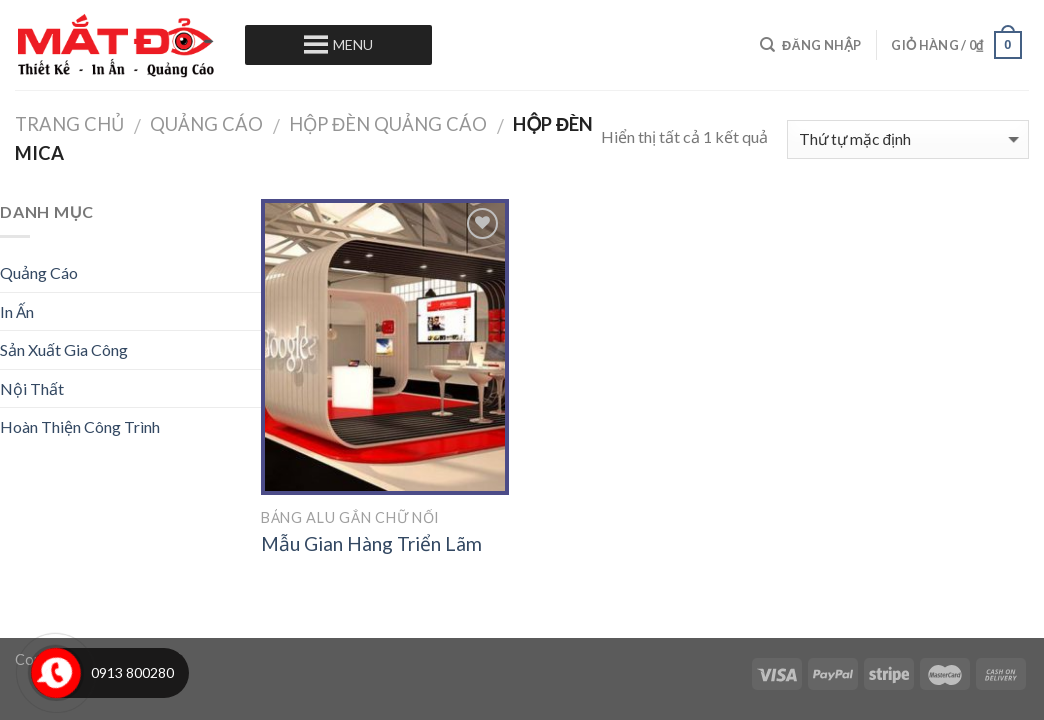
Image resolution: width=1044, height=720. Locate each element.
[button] (353, 45)
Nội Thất (32, 388)
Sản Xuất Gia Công (64, 349)
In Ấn (17, 311)
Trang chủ (69, 124)
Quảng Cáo (206, 124)
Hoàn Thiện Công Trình (80, 426)
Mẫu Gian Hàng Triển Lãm (371, 543)
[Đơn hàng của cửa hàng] (908, 139)
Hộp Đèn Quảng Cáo (388, 124)
